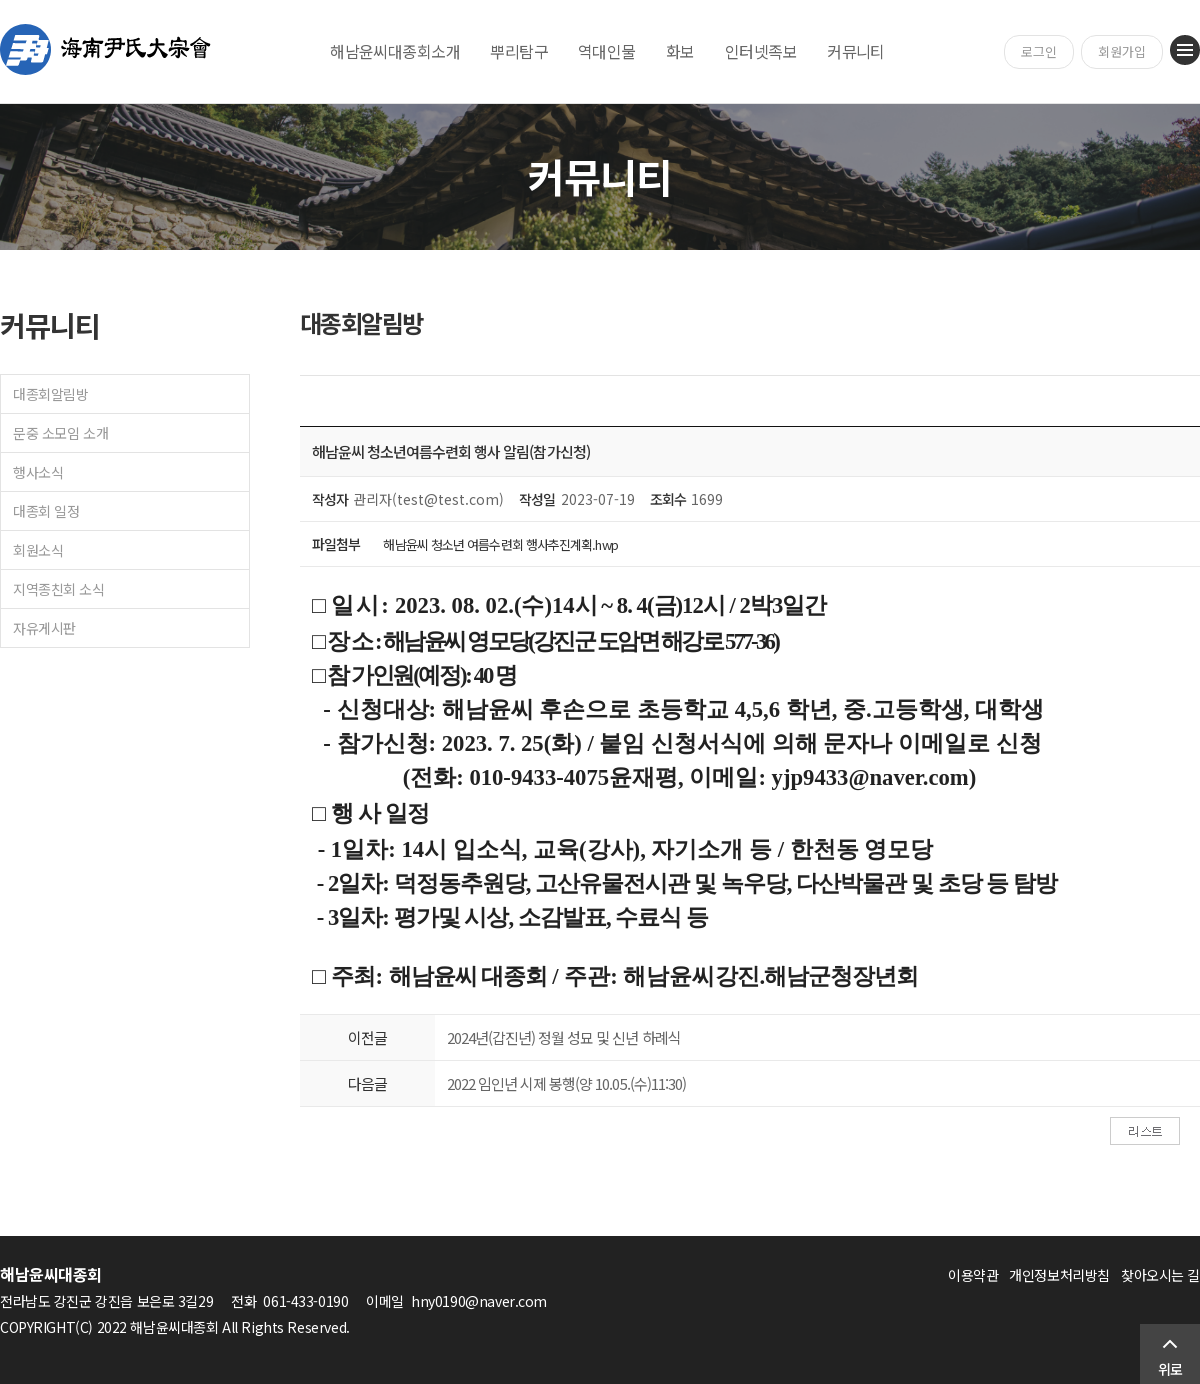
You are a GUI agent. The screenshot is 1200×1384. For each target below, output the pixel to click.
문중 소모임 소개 (60, 433)
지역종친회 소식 (59, 589)
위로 (1170, 1369)
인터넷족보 (761, 51)
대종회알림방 (50, 394)
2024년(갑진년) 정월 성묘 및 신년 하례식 (564, 1037)
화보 (680, 51)
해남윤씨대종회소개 (395, 51)
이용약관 (973, 1275)
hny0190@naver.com (479, 1301)
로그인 (1039, 51)
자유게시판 (44, 628)
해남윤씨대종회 (105, 49)
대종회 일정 (46, 511)
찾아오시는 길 (1160, 1275)
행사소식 (38, 472)
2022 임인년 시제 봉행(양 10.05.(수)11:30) (566, 1083)
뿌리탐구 (519, 51)
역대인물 (607, 51)
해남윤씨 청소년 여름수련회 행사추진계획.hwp (500, 544)
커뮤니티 (856, 51)
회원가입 (1122, 51)
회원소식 (38, 550)
